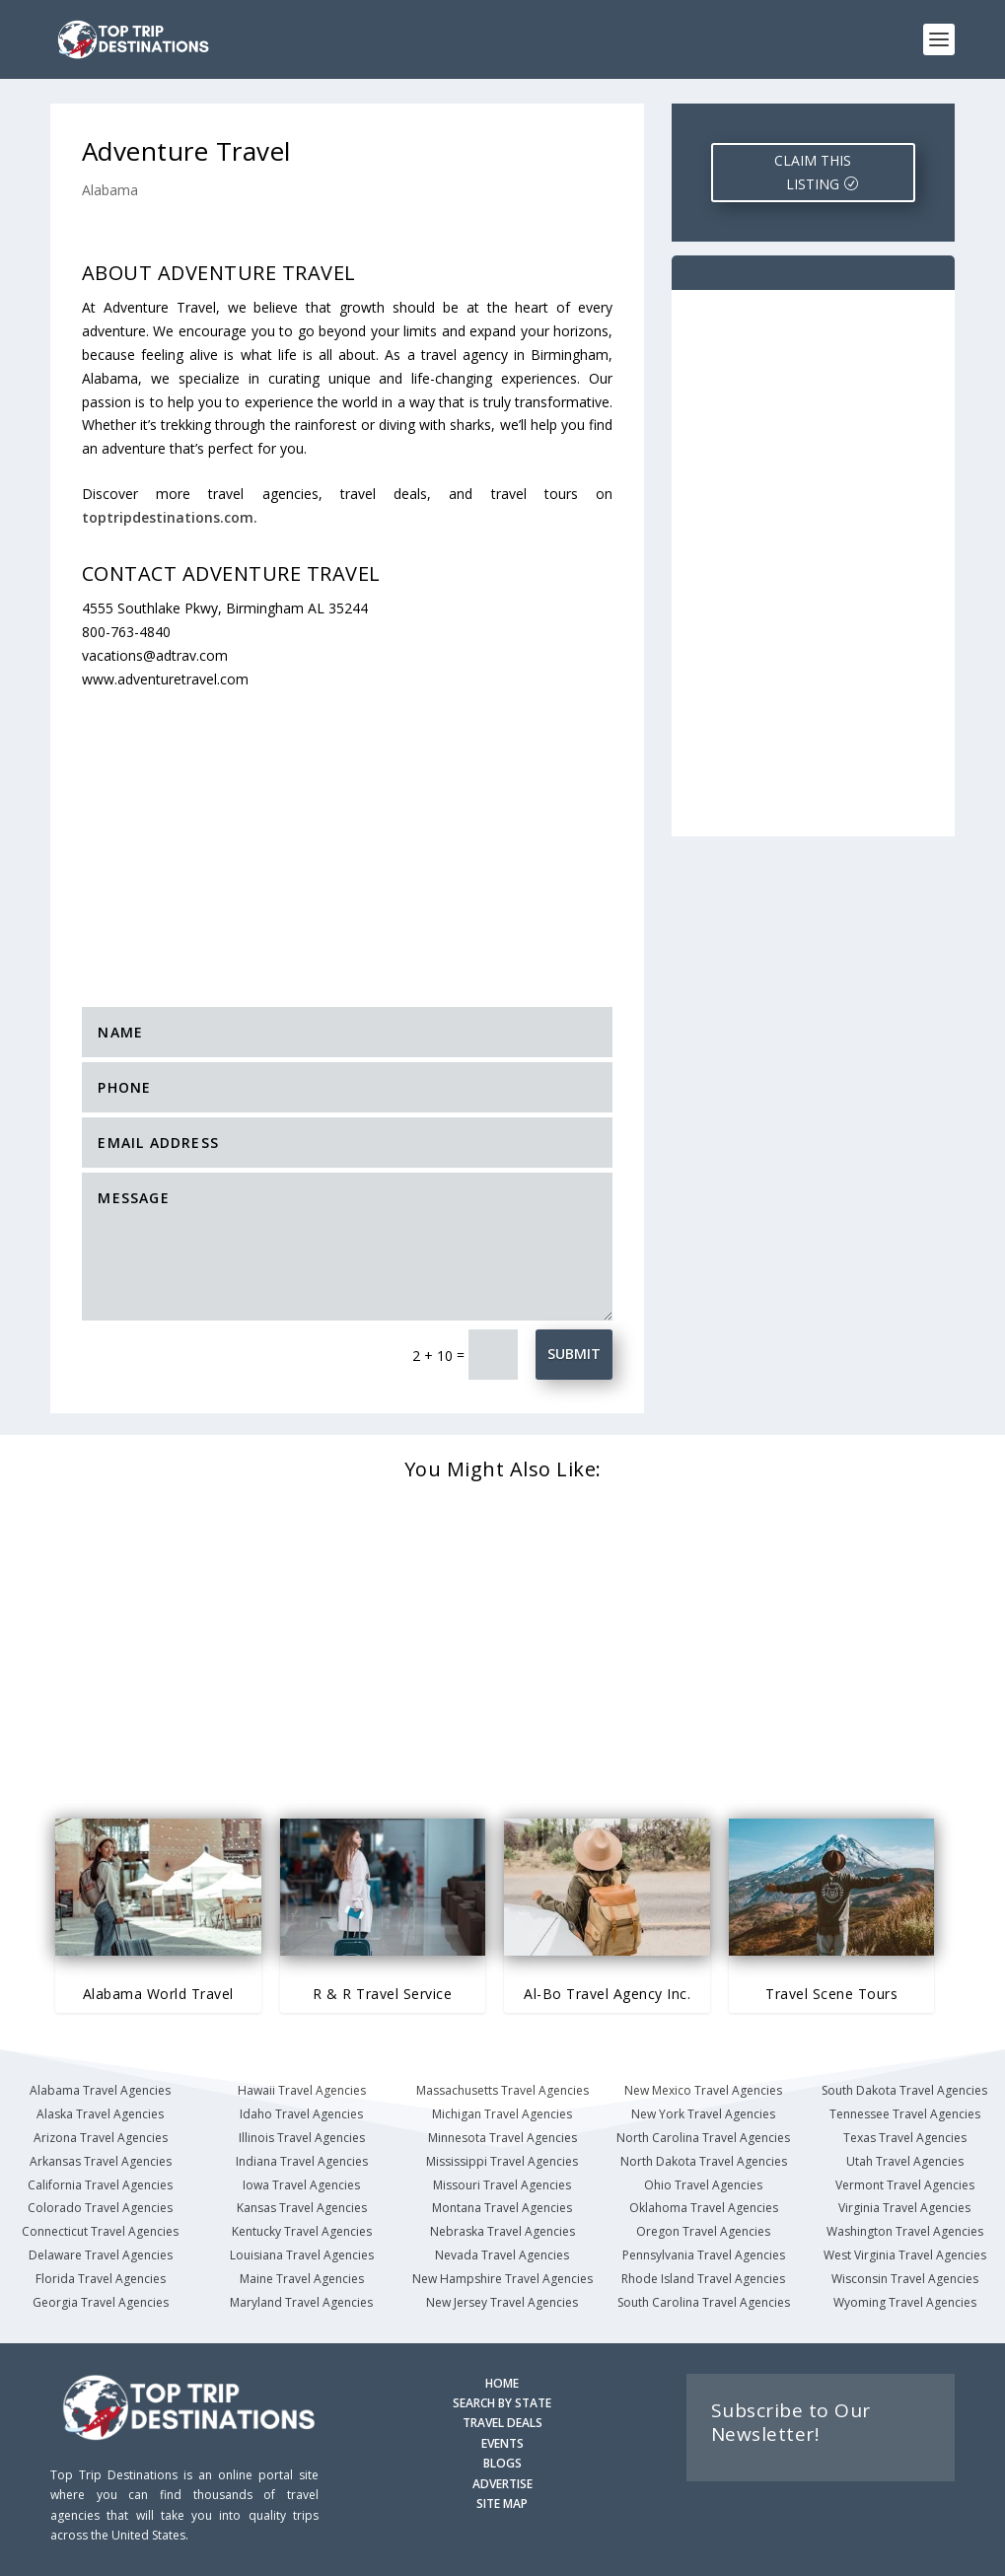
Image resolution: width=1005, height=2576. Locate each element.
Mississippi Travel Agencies (502, 2161)
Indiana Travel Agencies (302, 2161)
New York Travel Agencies (703, 2114)
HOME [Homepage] (502, 2383)
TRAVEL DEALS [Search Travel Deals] (502, 2422)
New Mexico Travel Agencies (703, 2090)
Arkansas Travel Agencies (101, 2161)
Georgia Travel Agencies (101, 2302)
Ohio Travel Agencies (703, 2185)
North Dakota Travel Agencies (703, 2161)
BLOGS (502, 2463)
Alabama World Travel (158, 1993)
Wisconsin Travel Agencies (904, 2278)
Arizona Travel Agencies (101, 2137)
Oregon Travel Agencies (703, 2231)
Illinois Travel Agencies (302, 2137)
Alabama (110, 189)
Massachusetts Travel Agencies (502, 2090)
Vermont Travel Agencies (904, 2185)
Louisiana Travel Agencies (302, 2255)
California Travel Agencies (100, 2185)
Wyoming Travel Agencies (904, 2302)
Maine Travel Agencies (302, 2278)
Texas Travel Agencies (905, 2137)
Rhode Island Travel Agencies (703, 2278)
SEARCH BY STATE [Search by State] (502, 2403)
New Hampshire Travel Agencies (502, 2278)
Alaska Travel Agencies (100, 2114)
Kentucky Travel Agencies (302, 2231)
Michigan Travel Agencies (502, 2114)
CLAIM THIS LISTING (812, 172)
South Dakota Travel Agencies (904, 2090)
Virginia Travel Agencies (904, 2207)
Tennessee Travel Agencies (904, 2114)
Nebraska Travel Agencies (502, 2231)
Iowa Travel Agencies (301, 2185)
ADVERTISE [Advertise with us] (502, 2483)
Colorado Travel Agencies (100, 2207)
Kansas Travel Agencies (302, 2207)
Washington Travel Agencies (904, 2231)
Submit (574, 1353)
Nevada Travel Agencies (502, 2255)
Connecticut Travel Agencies (100, 2231)
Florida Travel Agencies (101, 2278)
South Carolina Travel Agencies (703, 2302)
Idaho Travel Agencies (301, 2114)
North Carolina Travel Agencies (703, 2137)
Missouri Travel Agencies (502, 2185)
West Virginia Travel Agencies (905, 2255)
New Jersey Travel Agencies (502, 2302)
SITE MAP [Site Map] (502, 2503)
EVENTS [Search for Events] (502, 2443)
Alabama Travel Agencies (100, 2090)
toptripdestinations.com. (169, 517)
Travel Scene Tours (831, 1993)
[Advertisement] (379, 836)
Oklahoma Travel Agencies (703, 2207)
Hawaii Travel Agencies (302, 2090)
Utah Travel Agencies (905, 2161)
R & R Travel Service (382, 1993)
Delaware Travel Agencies (101, 2255)
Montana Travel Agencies (502, 2207)
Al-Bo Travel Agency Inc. (607, 1993)
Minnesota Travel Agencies (502, 2137)
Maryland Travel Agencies (301, 2302)
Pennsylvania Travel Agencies (703, 2255)
